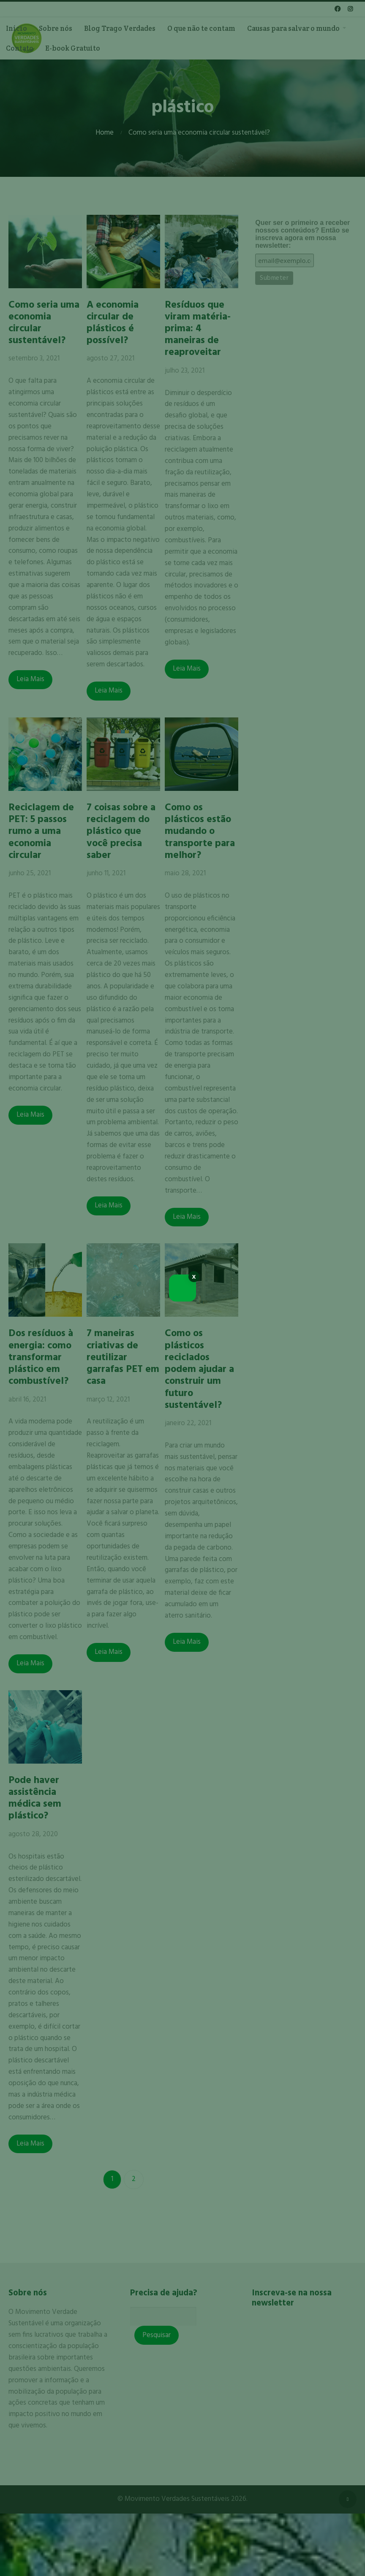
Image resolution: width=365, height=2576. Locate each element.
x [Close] (194, 1276)
